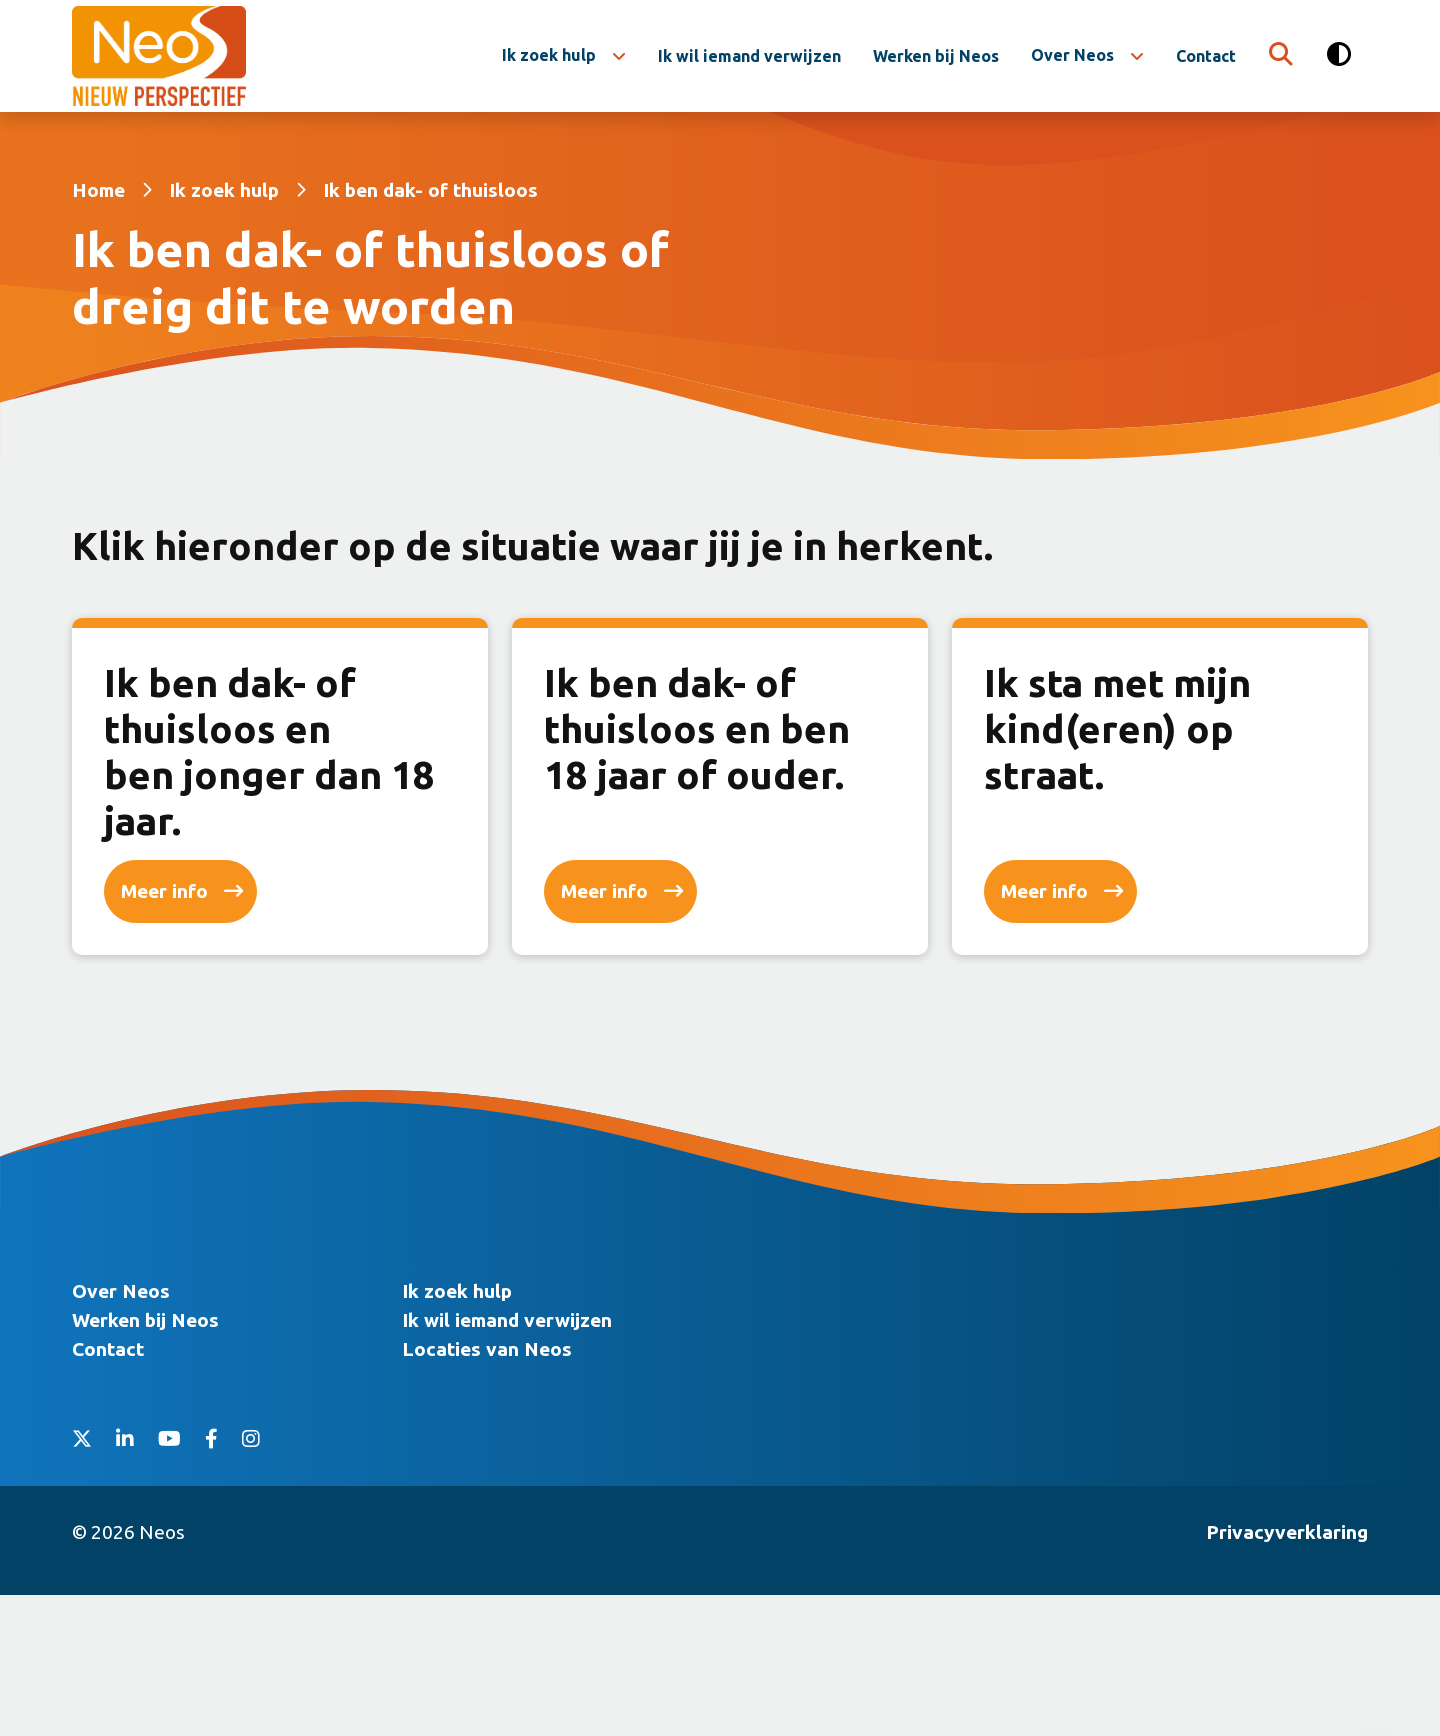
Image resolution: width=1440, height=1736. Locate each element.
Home (98, 190)
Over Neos (1072, 55)
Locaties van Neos (487, 1490)
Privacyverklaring (1287, 1673)
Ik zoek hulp (549, 55)
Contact (1206, 56)
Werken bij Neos (936, 56)
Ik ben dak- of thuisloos (430, 190)
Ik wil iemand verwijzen (749, 56)
